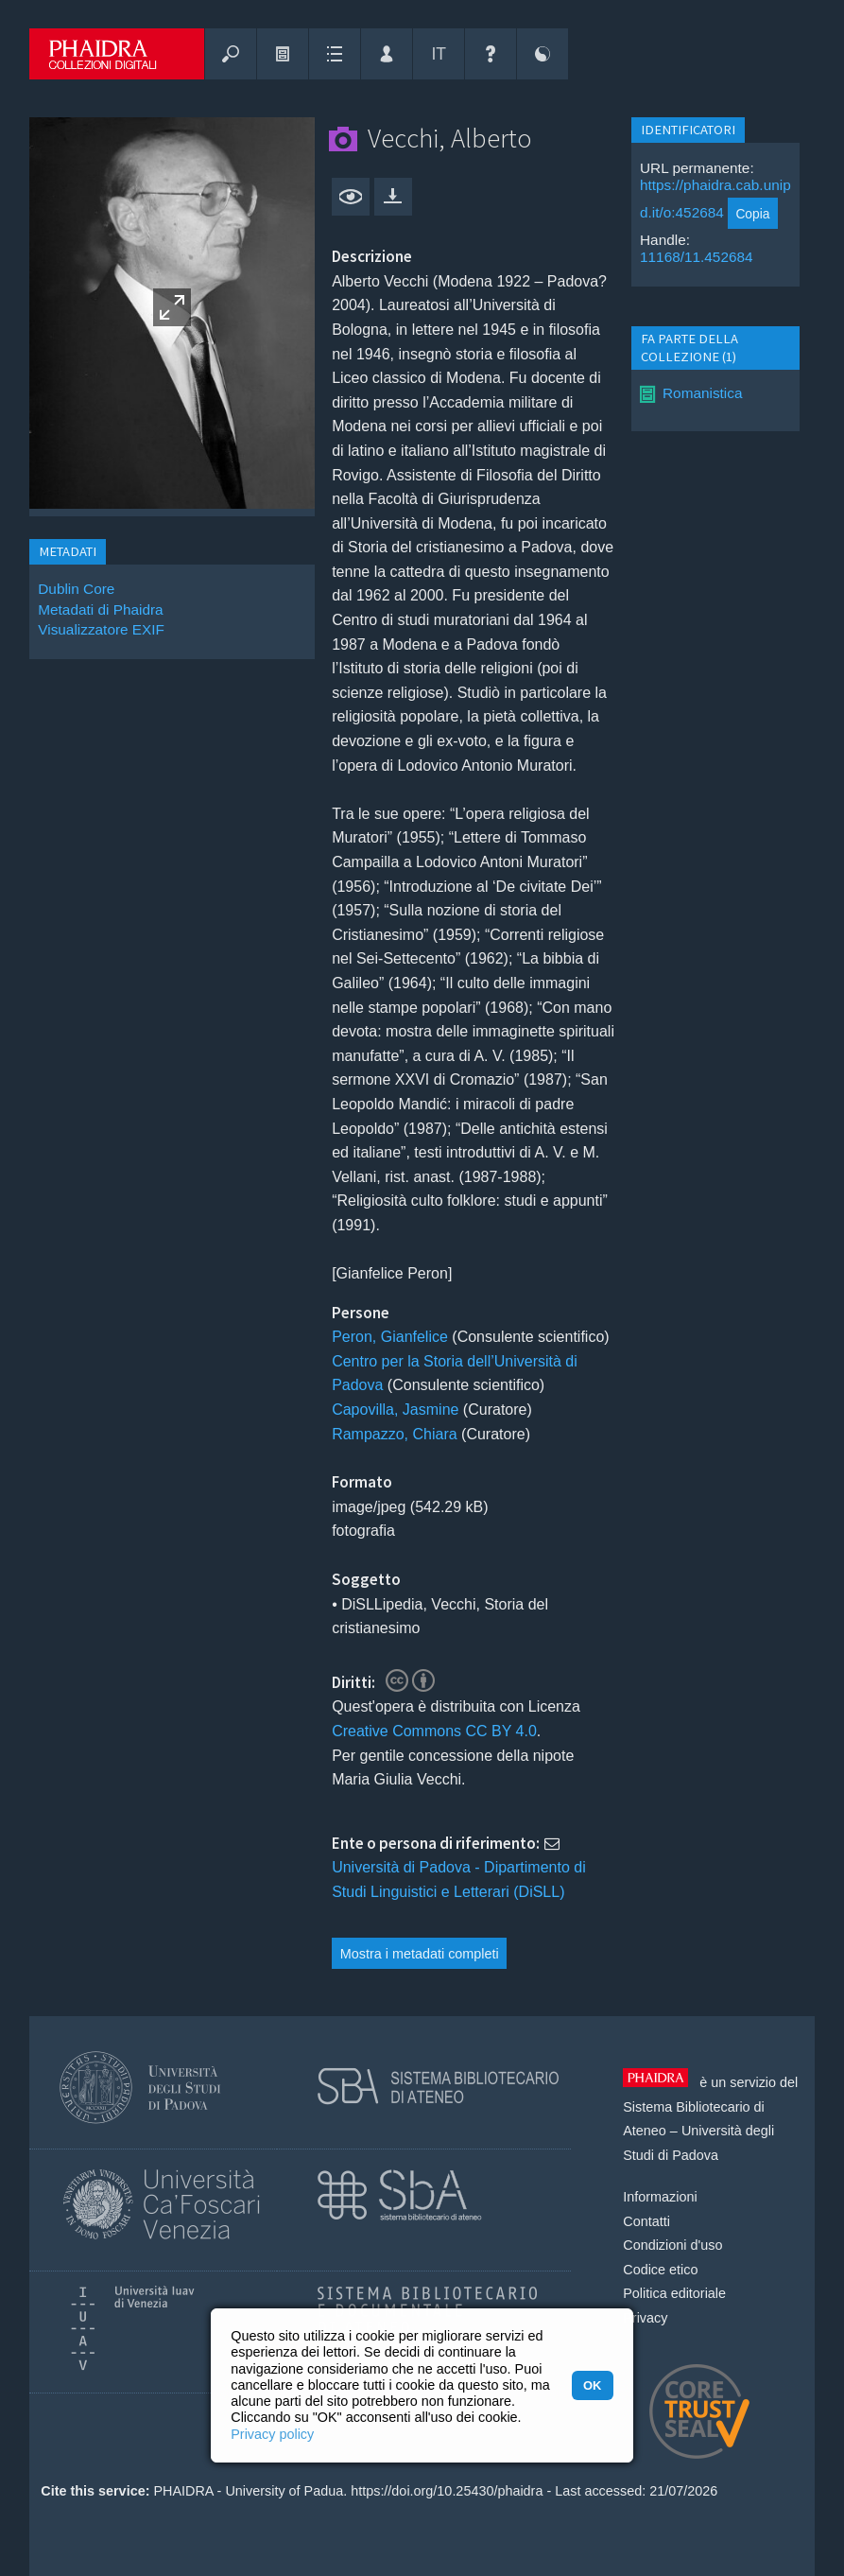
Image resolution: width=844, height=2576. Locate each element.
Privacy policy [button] (272, 2434)
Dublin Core (76, 589)
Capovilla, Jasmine (395, 1409)
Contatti (646, 2221)
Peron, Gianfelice (390, 1337)
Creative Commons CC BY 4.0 (434, 1731)
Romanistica (703, 393)
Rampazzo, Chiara (394, 1434)
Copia (752, 213)
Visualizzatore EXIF (101, 629)
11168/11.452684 (696, 257)
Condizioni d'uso (672, 2245)
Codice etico (660, 2269)
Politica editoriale (674, 2293)
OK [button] (592, 2385)
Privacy (645, 2317)
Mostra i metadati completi (419, 1953)
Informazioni (660, 2196)
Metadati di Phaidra (100, 609)
